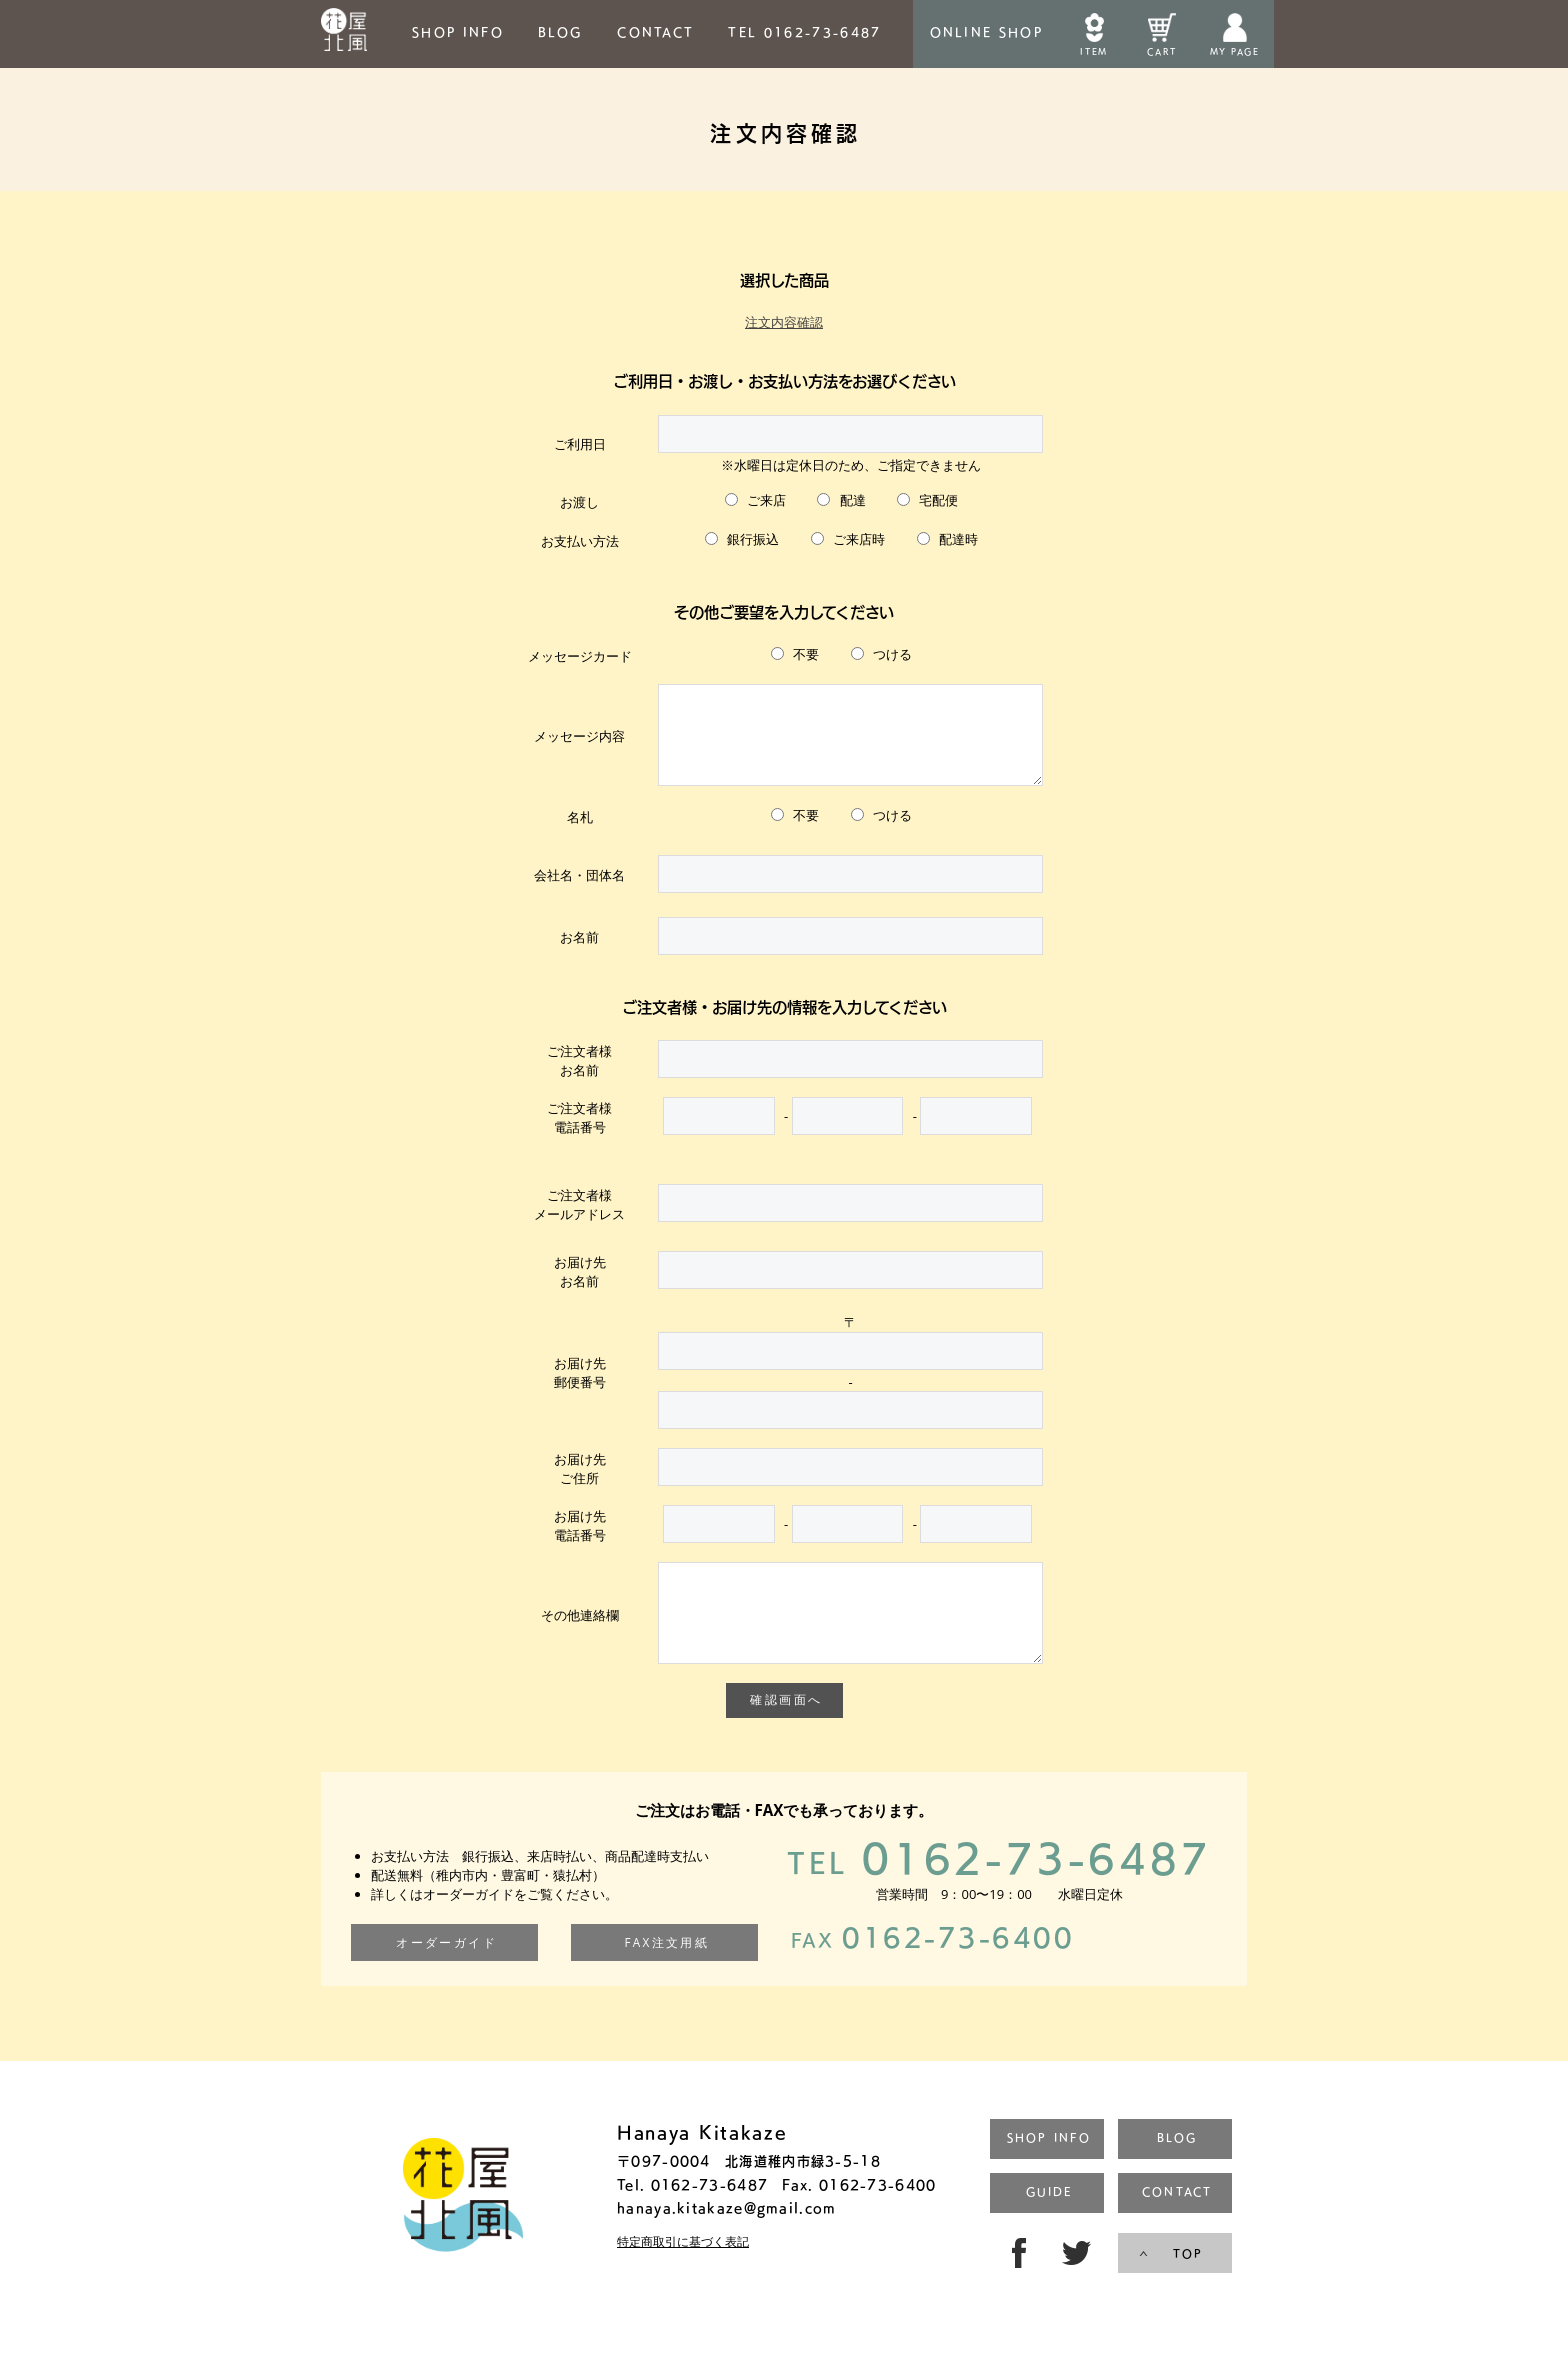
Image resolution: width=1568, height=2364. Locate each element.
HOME (344, 34)
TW (1079, 2283)
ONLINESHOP (986, 32)
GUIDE (1049, 2221)
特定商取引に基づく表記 (683, 2272)
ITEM (1093, 51)
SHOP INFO (458, 32)
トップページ (463, 2227)
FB (1015, 2283)
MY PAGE (1234, 51)
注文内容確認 (784, 322)
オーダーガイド (446, 1972)
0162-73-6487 (999, 1886)
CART (1161, 51)
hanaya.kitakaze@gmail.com (727, 2237)
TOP (1187, 2283)
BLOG (560, 32)
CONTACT (655, 32)
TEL (804, 32)
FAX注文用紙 (666, 1972)
